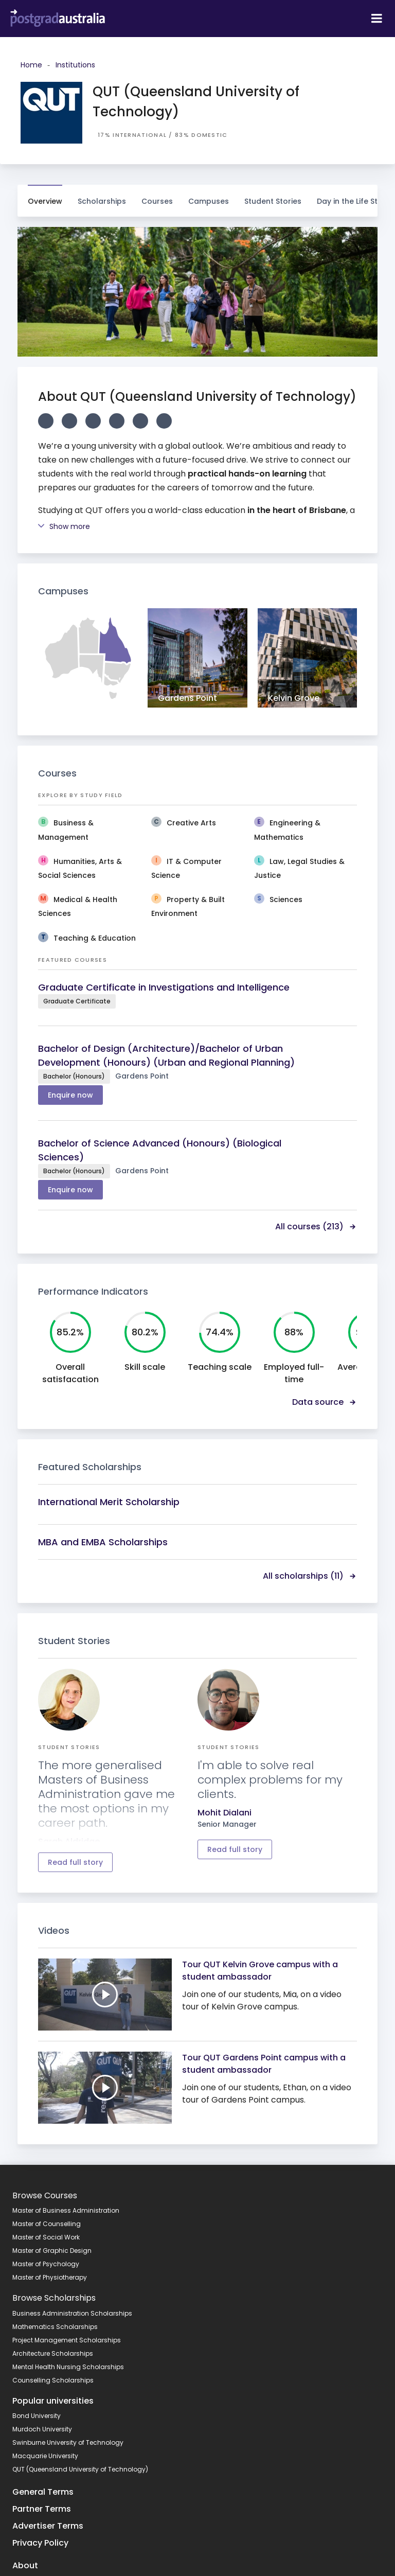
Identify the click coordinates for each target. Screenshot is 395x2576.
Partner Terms (41, 2509)
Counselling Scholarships (53, 2380)
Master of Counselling (46, 2223)
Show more (64, 526)
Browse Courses (44, 2195)
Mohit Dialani (225, 1813)
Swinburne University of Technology (67, 2442)
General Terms (43, 2492)
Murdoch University (42, 2429)
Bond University (36, 2415)
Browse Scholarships (54, 2298)
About (25, 2565)
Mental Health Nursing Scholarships (68, 2366)
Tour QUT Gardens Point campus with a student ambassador (264, 2064)
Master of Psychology (45, 2264)
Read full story (75, 1862)
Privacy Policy (40, 2543)
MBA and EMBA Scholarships (103, 1542)
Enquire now (70, 1095)
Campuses (208, 196)
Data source (324, 1402)
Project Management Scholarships (66, 2340)
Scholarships (102, 196)
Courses (157, 196)
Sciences (286, 899)
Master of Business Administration (65, 2210)
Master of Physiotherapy (49, 2277)
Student (272, 196)
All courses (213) (316, 1226)
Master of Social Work (46, 2237)
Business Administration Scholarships (72, 2313)
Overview (45, 201)
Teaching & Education (94, 938)
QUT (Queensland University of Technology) (80, 2469)
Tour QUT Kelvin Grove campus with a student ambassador (260, 1971)
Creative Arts (191, 823)
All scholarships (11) (310, 1576)
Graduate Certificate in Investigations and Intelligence (164, 987)
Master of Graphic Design (52, 2250)
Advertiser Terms (47, 2526)
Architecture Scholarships (52, 2353)
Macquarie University (45, 2455)
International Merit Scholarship (108, 1501)
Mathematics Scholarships (55, 2326)
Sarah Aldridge (69, 1841)
